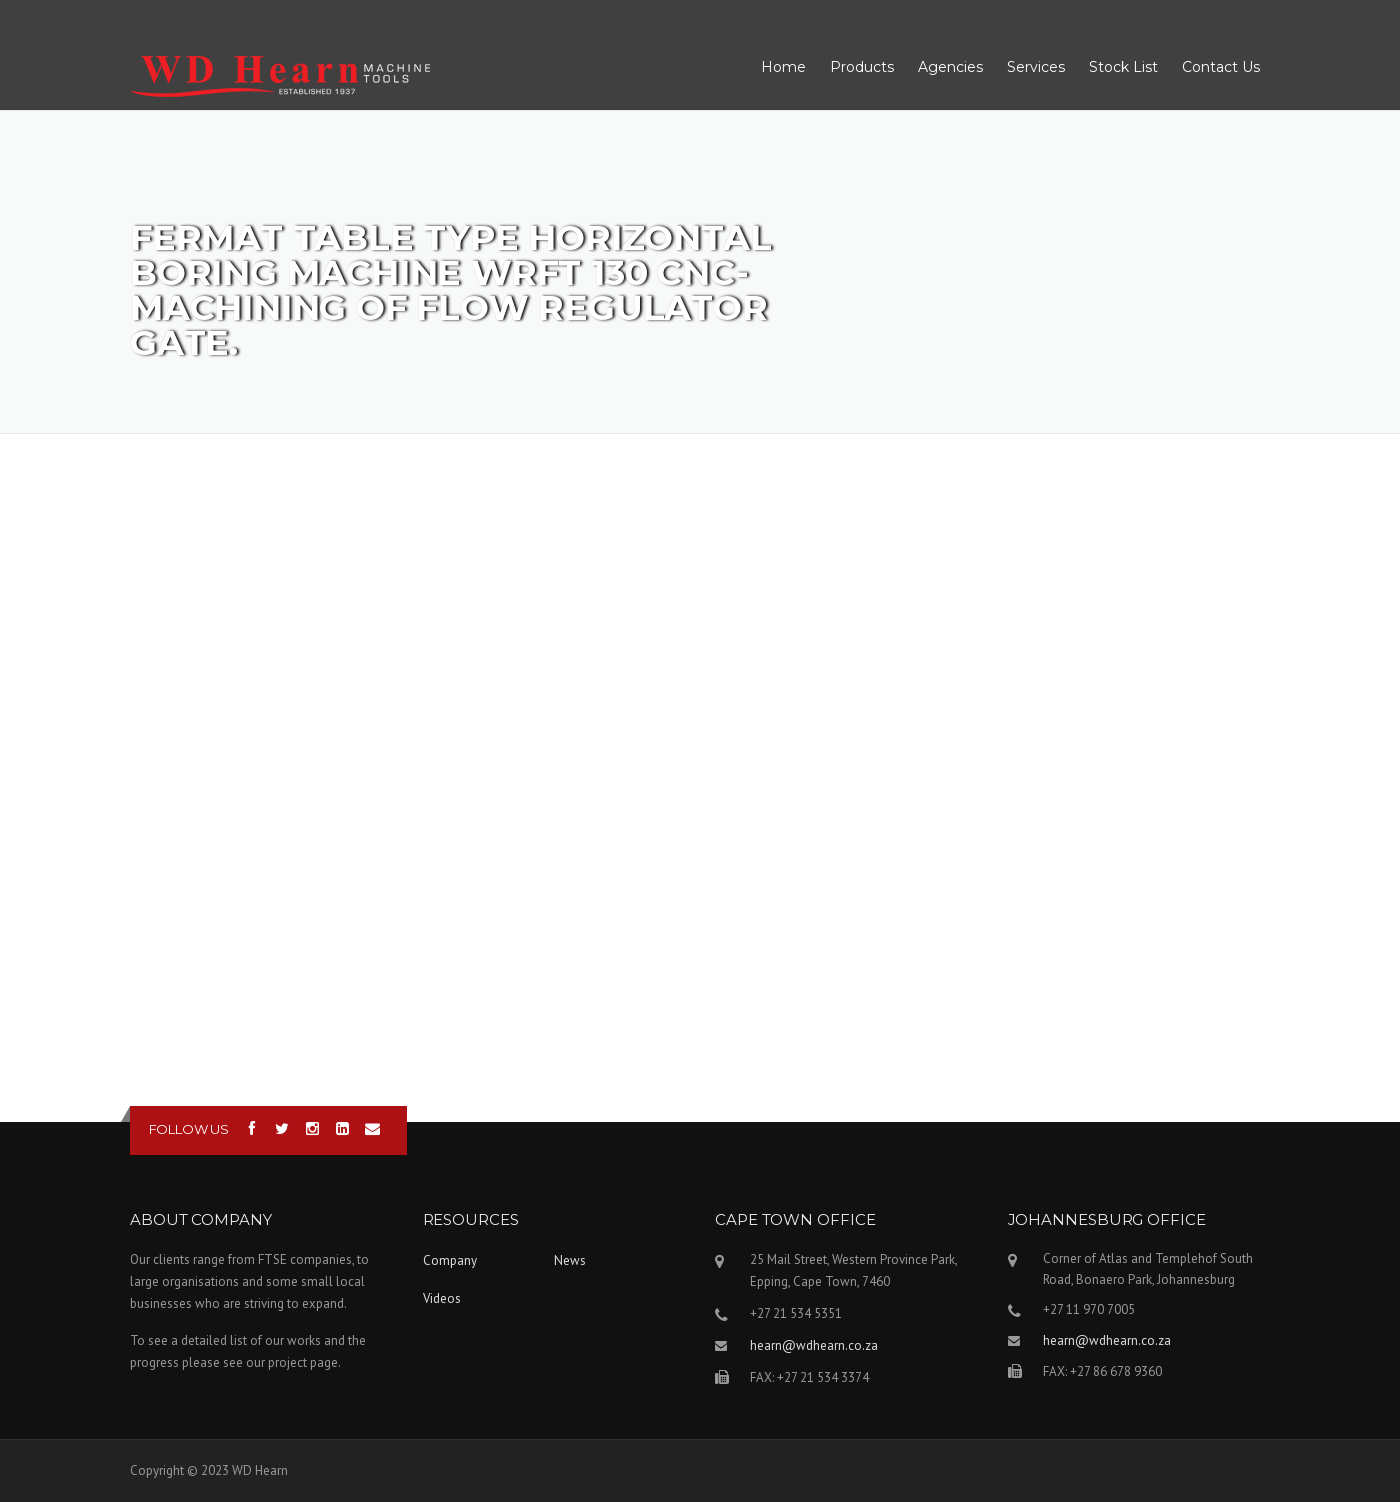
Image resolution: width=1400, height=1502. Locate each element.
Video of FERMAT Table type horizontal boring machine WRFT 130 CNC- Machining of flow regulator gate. (700, 774)
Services (1036, 67)
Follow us (189, 1129)
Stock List (1123, 67)
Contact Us (1221, 67)
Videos (442, 1298)
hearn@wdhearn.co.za (814, 1345)
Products (862, 67)
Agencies (950, 67)
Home (783, 67)
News (570, 1260)
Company (450, 1260)
